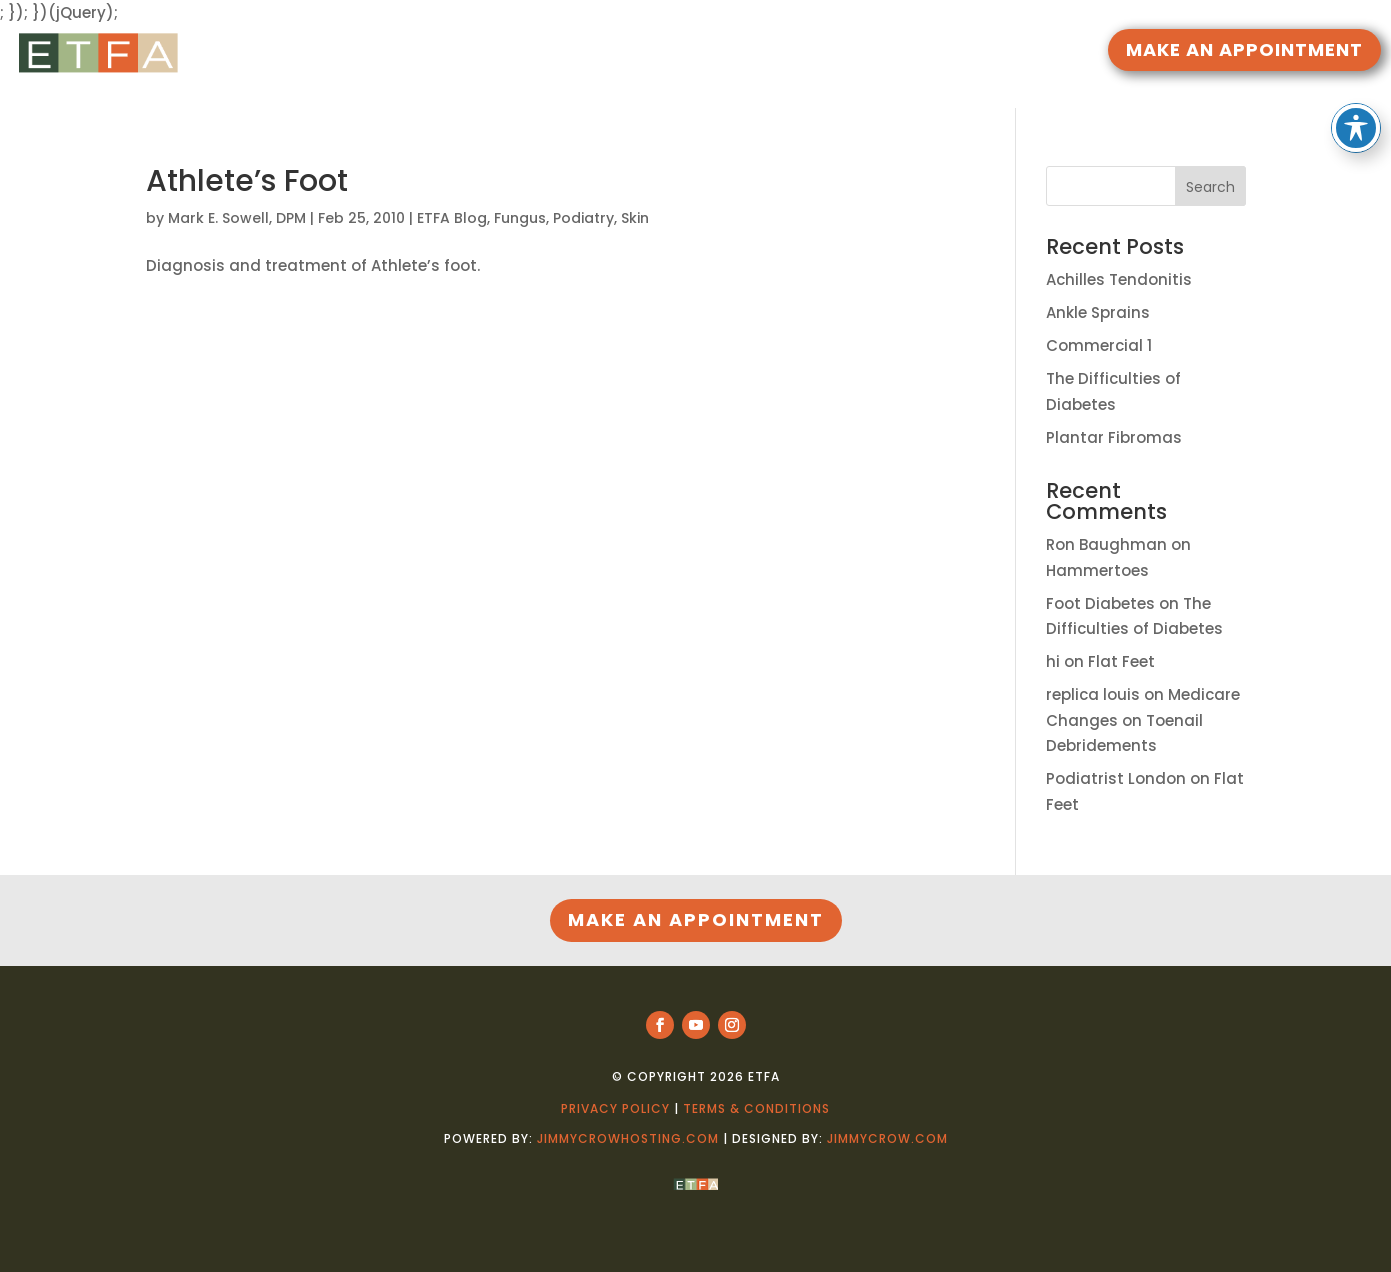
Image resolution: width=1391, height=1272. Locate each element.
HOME (522, 52)
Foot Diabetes (1100, 603)
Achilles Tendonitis (1119, 279)
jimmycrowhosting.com (628, 1138)
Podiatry (583, 218)
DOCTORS (716, 52)
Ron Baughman (1106, 544)
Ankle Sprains (1098, 312)
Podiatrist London (1116, 778)
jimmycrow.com (887, 1138)
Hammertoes (1097, 570)
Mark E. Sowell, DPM (237, 218)
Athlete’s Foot (247, 181)
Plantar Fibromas (1114, 437)
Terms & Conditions (756, 1108)
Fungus (520, 218)
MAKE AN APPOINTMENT (1244, 49)
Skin (635, 218)
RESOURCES (602, 52)
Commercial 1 (1099, 345)
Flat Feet (1121, 661)
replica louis (1093, 694)
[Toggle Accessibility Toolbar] (1356, 86)
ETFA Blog (452, 218)
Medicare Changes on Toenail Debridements (1143, 720)
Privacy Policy (615, 1108)
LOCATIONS (830, 52)
